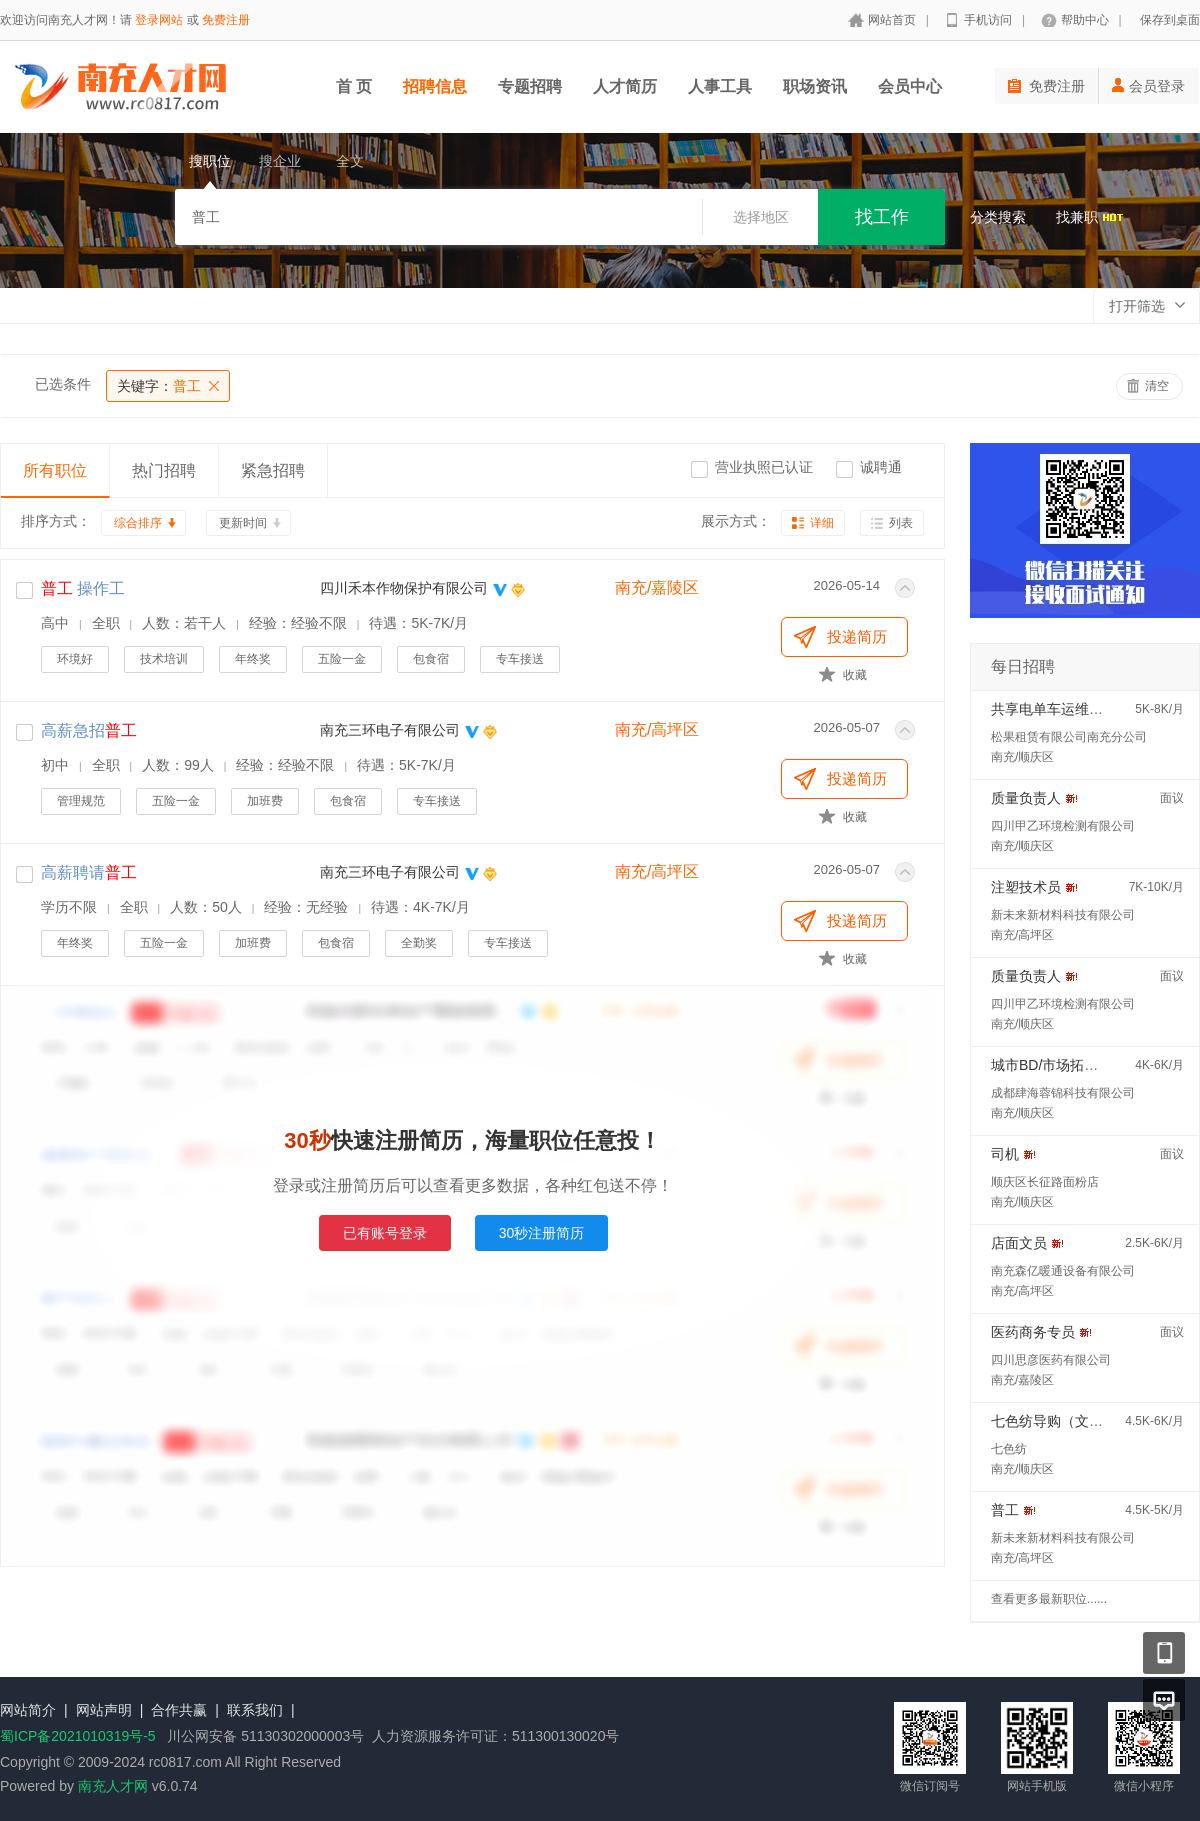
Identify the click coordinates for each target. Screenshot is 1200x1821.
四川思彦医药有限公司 (1051, 1360)
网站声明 (104, 1710)
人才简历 (625, 86)
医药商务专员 (1033, 1332)
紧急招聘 (273, 470)
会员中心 (910, 86)
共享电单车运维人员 (1054, 709)
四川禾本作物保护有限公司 (404, 588)
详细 (822, 523)
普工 (159, 386)
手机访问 (988, 20)
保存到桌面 (1170, 20)
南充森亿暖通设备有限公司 (1063, 1271)
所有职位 (55, 470)
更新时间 (243, 523)
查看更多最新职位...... (1049, 1599)
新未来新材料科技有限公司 (1063, 915)
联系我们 (255, 1710)
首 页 (354, 86)
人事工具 (720, 86)
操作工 (83, 588)
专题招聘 (530, 86)
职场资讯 (815, 86)
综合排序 (138, 523)
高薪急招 (89, 730)
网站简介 (28, 1710)
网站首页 (892, 20)
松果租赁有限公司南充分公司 (1069, 737)
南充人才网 (113, 1786)
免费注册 (226, 20)
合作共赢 (179, 1710)
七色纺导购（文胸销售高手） (1082, 1421)
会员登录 (1148, 86)
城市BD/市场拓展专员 (1058, 1065)
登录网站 (159, 20)
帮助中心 (1085, 20)
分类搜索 (998, 217)
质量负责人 (1026, 798)
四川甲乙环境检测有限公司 (1063, 826)
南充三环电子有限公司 (390, 730)
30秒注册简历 (542, 1233)
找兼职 (1090, 217)
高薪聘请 (89, 872)
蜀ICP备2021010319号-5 (78, 1736)
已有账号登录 (385, 1233)
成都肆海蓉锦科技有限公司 (1063, 1093)
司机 (1005, 1154)
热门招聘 (164, 470)
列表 (901, 523)
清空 (1157, 386)
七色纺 (1009, 1449)
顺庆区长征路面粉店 (1045, 1182)
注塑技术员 (1026, 887)
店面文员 (1019, 1243)
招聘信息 (435, 86)
